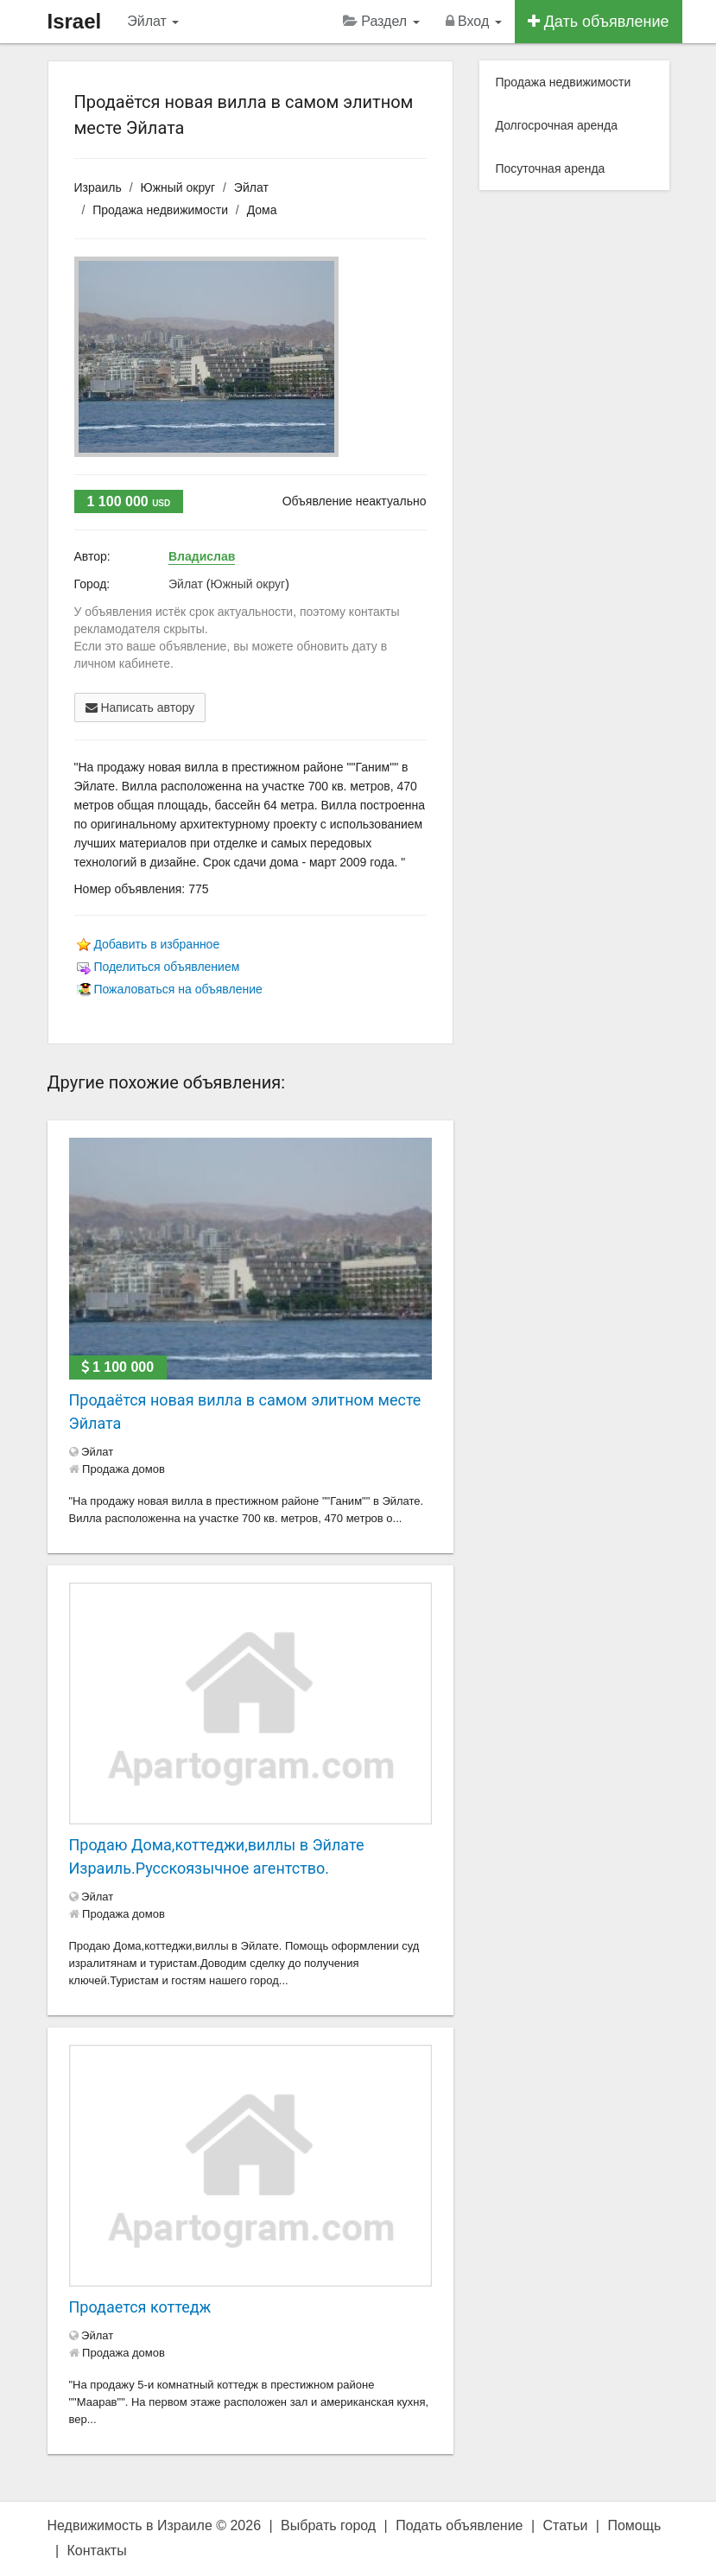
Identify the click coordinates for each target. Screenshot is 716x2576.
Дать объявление (598, 21)
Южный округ (178, 187)
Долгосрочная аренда (557, 125)
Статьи (565, 2525)
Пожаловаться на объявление (177, 989)
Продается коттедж (140, 2307)
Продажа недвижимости (160, 210)
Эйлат (153, 21)
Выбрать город (328, 2525)
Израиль (98, 187)
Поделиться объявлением (166, 967)
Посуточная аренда (550, 168)
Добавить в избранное (156, 944)
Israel (75, 21)
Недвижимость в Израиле (130, 2525)
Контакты (97, 2550)
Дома (262, 210)
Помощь (634, 2525)
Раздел (381, 21)
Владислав (201, 556)
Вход (474, 21)
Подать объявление (459, 2525)
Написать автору (140, 707)
